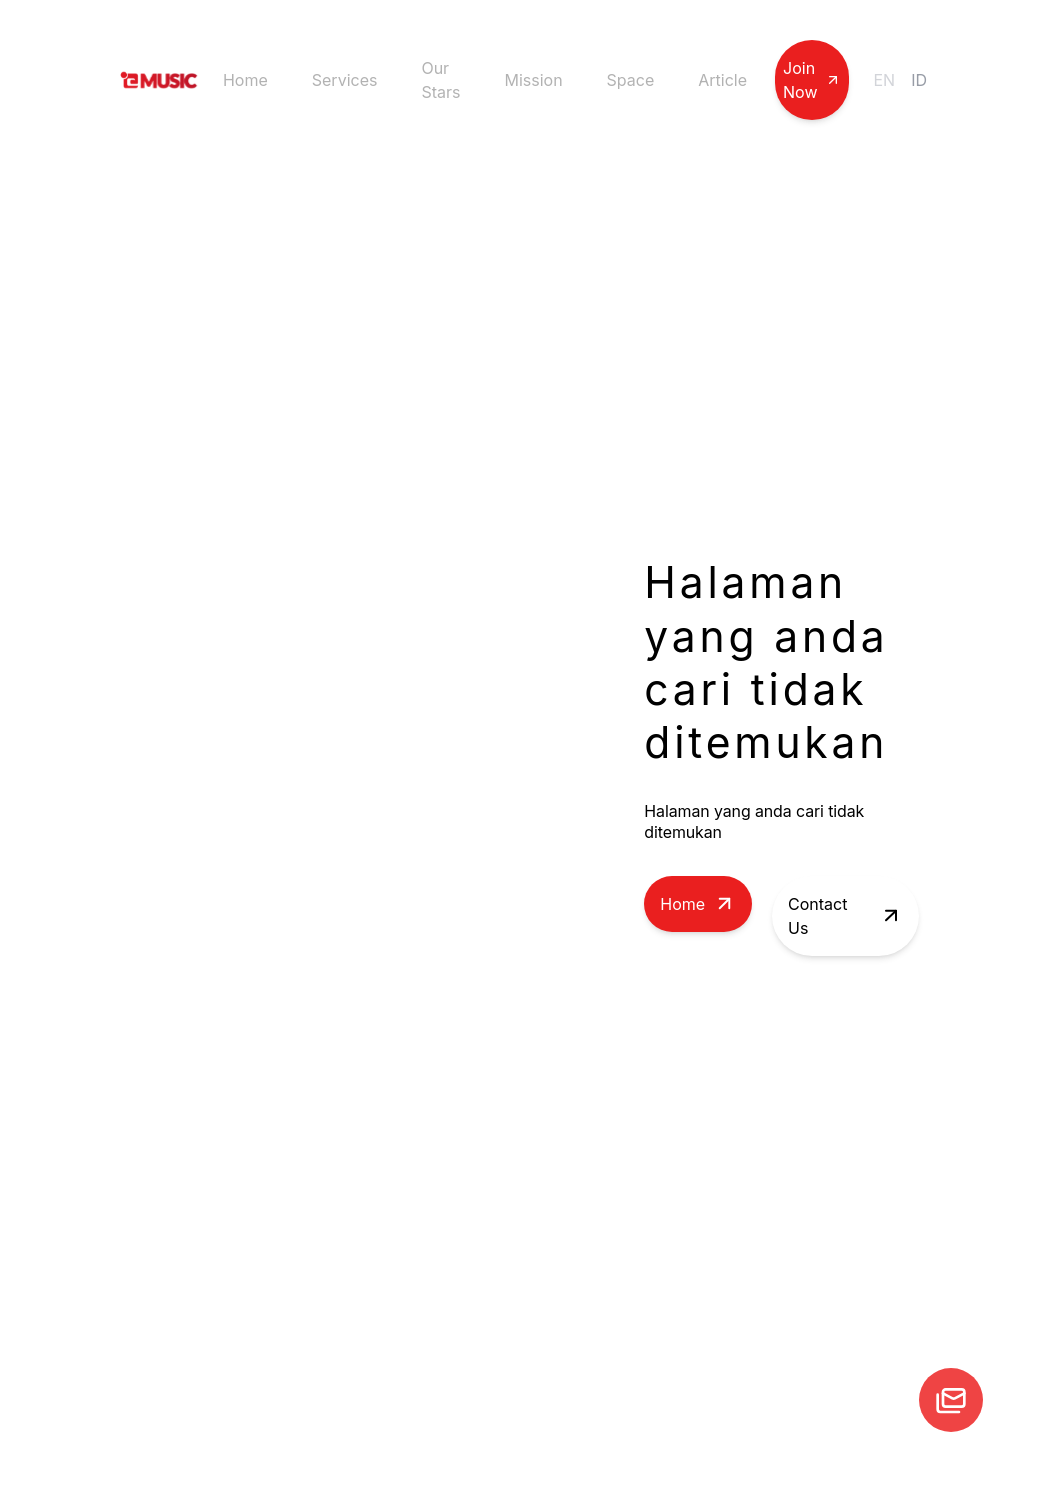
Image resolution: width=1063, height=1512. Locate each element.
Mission (533, 80)
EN (884, 80)
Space (631, 80)
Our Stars (440, 80)
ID (919, 80)
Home (245, 80)
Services (345, 80)
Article (722, 80)
